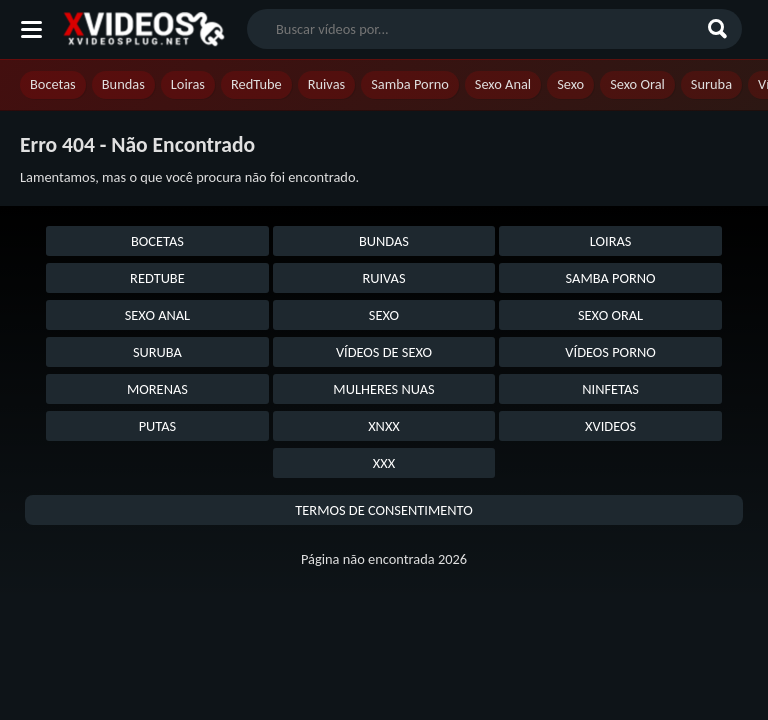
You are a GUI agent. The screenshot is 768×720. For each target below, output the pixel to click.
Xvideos (610, 426)
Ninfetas (610, 389)
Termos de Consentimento (383, 510)
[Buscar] (720, 29)
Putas (158, 426)
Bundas (123, 84)
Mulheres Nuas (383, 389)
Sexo (570, 84)
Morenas (157, 389)
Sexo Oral (637, 84)
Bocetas (53, 84)
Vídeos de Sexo (384, 352)
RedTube (256, 84)
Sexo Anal (503, 84)
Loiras (188, 84)
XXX (384, 463)
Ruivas (327, 84)
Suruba (711, 84)
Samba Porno (410, 84)
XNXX (384, 426)
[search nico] (478, 29)
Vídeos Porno (610, 352)
